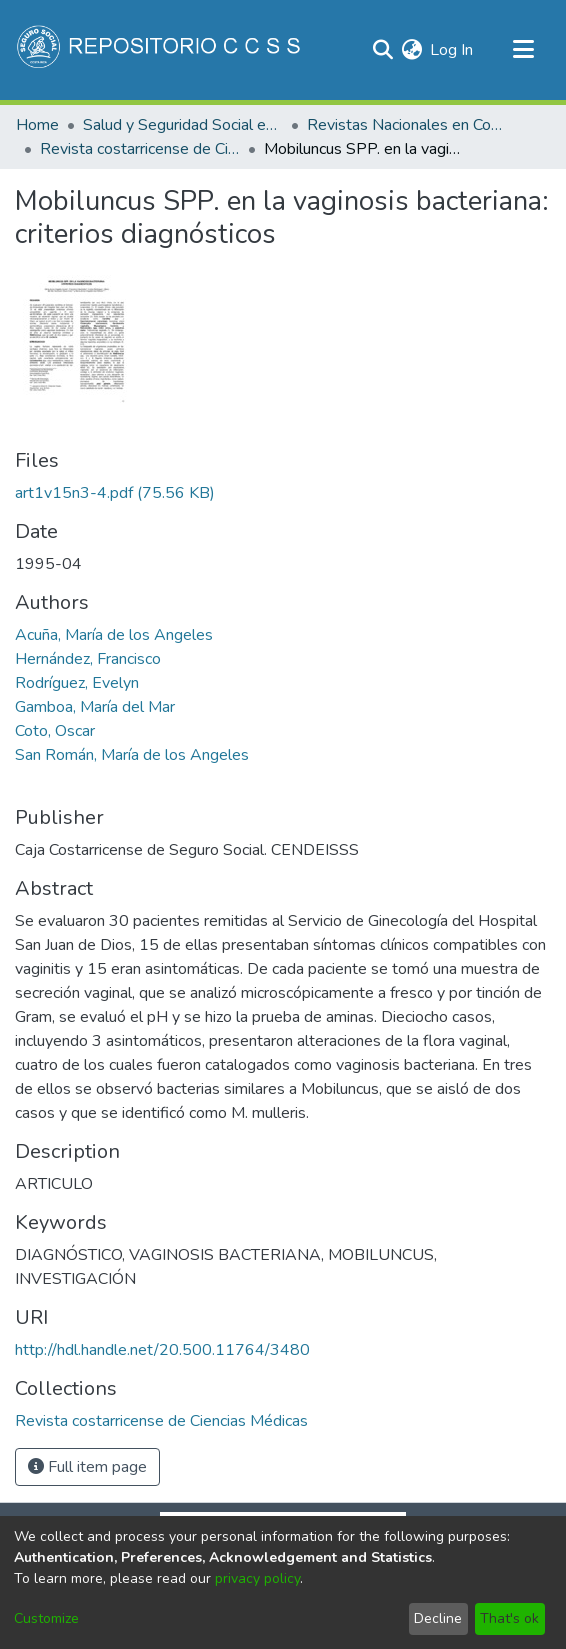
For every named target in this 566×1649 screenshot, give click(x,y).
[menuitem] (411, 50)
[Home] (160, 50)
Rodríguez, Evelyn (77, 683)
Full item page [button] (87, 1467)
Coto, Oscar (55, 731)
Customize (46, 1618)
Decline (438, 1618)
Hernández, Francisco (88, 659)
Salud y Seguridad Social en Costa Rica (183, 125)
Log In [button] (452, 50)
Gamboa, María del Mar (95, 707)
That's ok (509, 1618)
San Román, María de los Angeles (132, 755)
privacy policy (257, 1578)
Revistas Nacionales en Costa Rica (407, 125)
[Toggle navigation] (523, 50)
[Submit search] (382, 50)
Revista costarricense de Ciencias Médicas (140, 149)
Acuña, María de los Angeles (114, 635)
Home (37, 125)
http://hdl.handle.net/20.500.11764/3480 (162, 1350)
